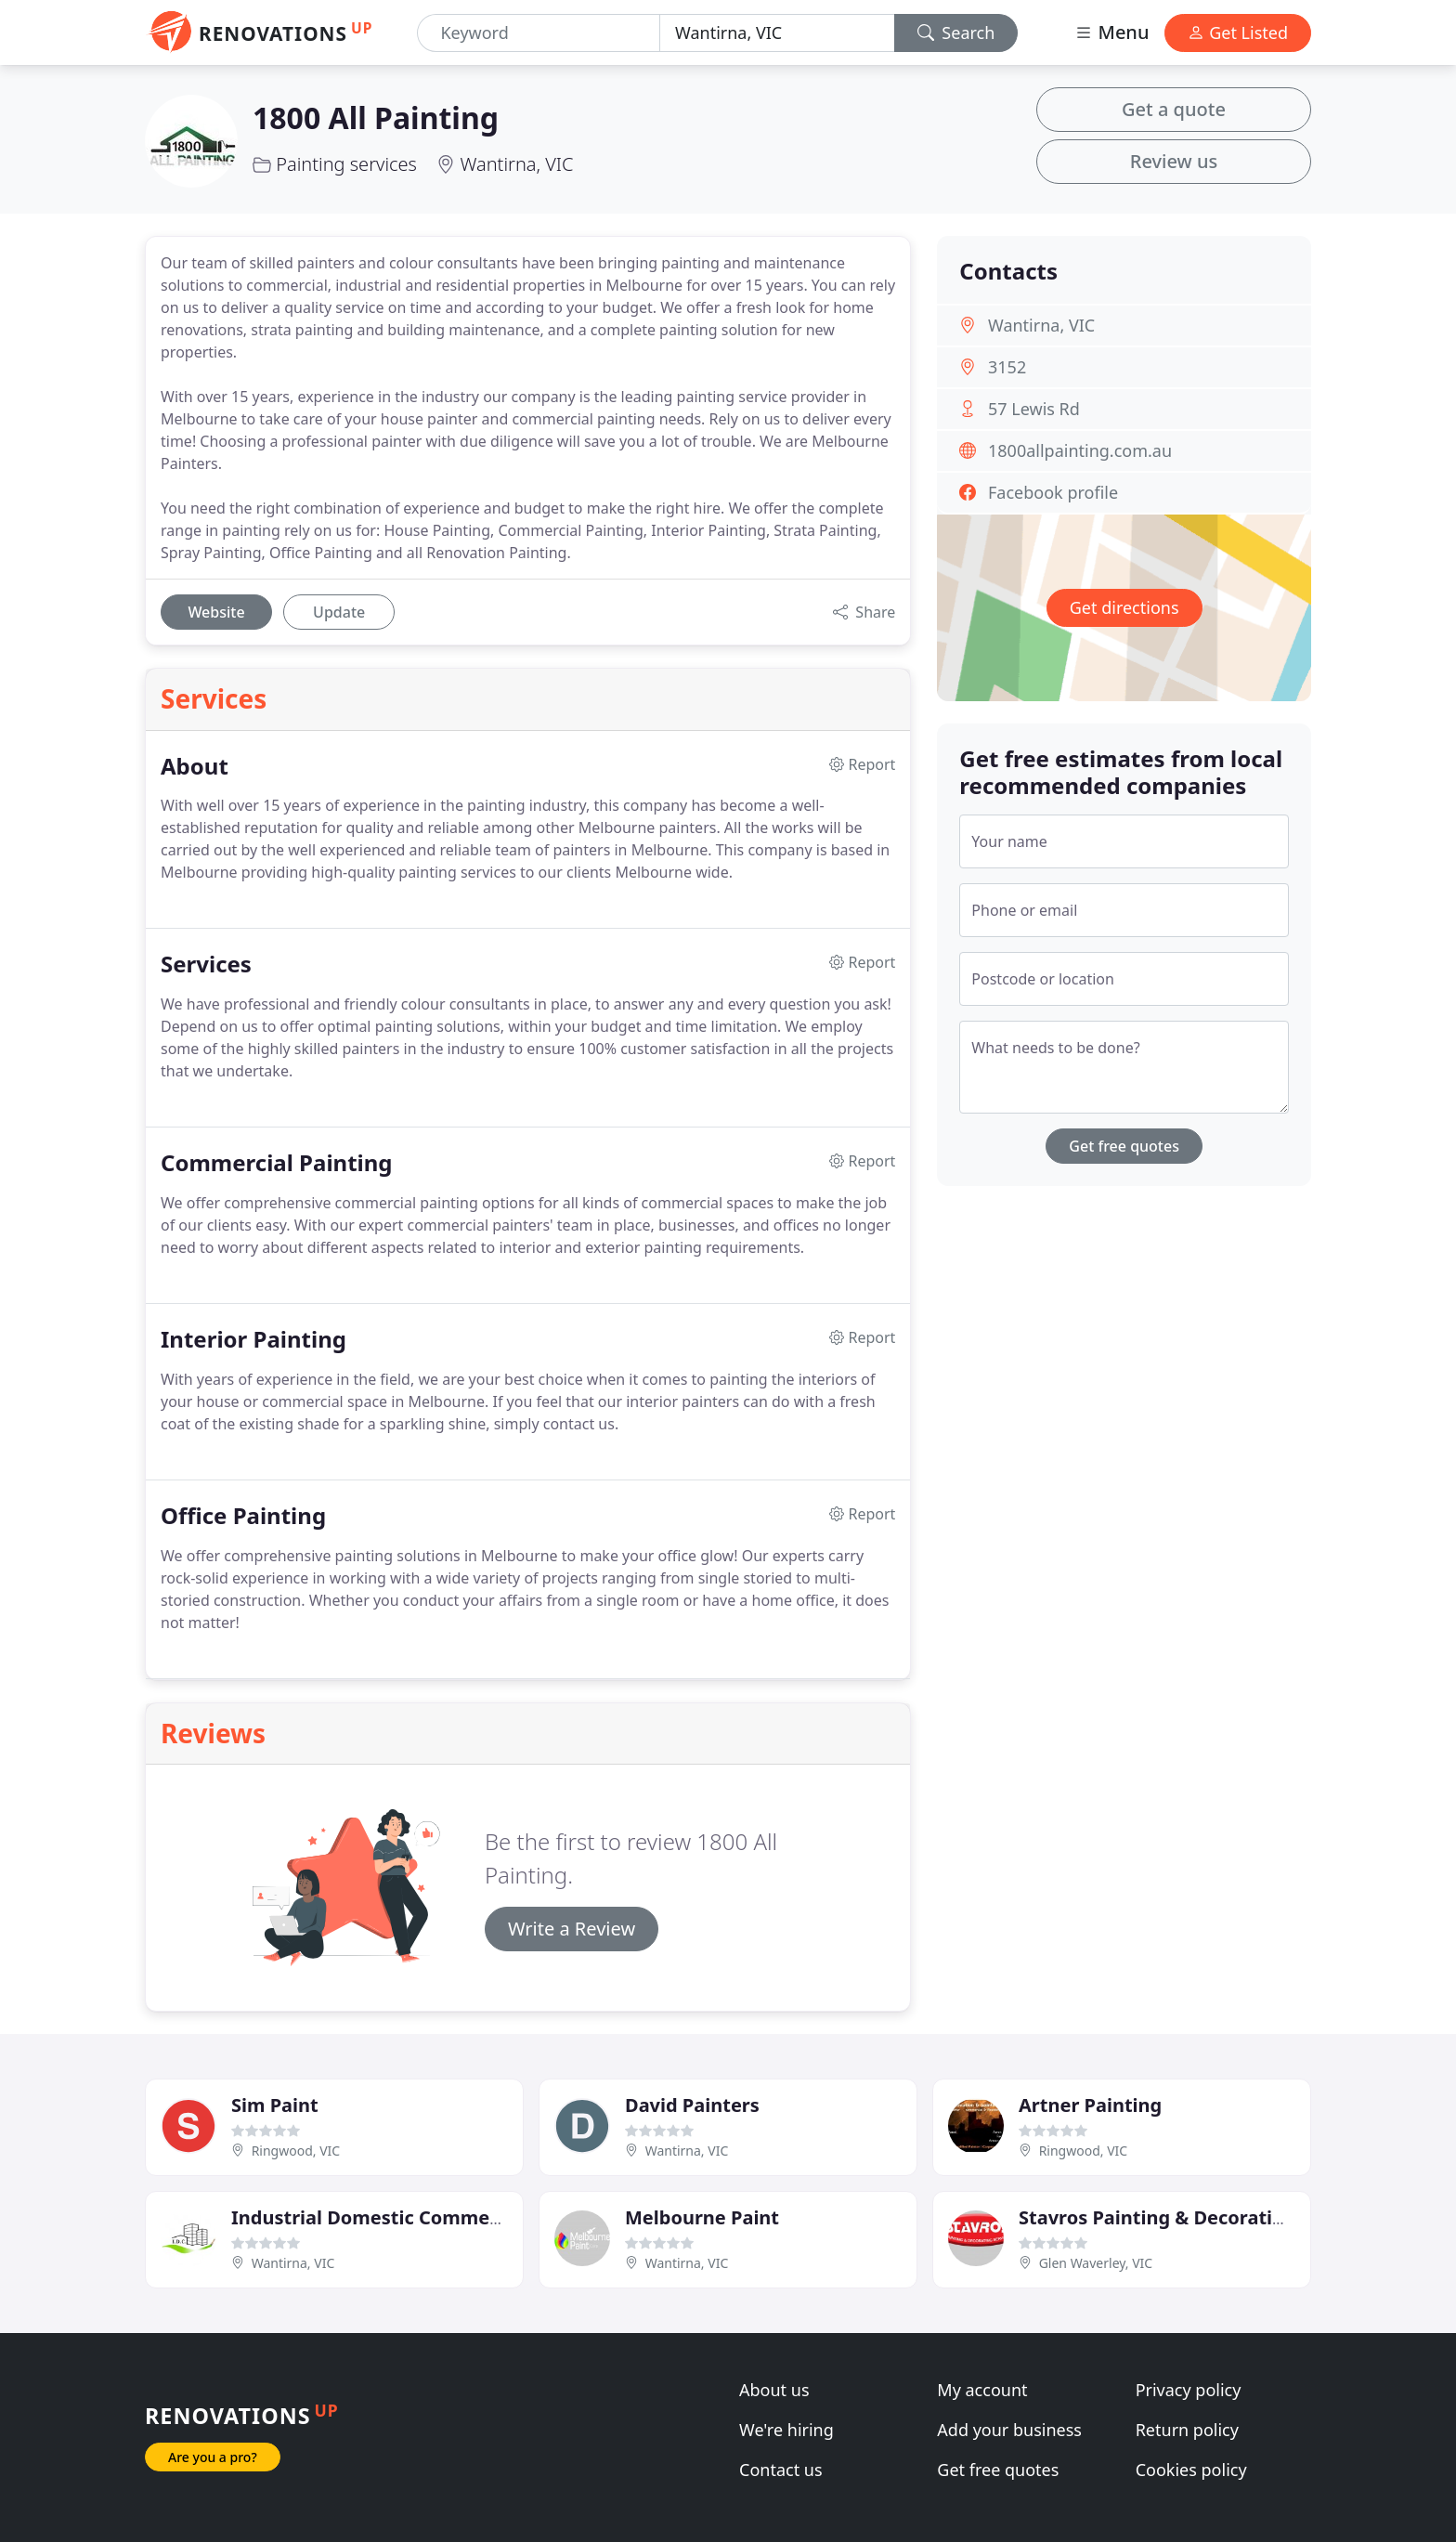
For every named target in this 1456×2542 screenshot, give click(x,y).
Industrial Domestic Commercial (380, 2217)
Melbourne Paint (702, 2217)
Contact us (781, 2469)
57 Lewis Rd (1034, 409)
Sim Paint (274, 2105)
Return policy (1187, 2429)
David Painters (692, 2105)
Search (956, 32)
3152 (1007, 367)
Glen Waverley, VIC (1096, 2263)
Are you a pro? (212, 2457)
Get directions (1124, 607)
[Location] (777, 33)
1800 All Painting (376, 117)
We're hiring (786, 2429)
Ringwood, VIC (296, 2150)
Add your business (1009, 2429)
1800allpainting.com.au (1080, 450)
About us (774, 2390)
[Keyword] (538, 33)
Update (339, 612)
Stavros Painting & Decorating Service (1193, 2217)
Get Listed (1238, 32)
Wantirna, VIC (516, 163)
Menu (1111, 32)
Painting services (346, 163)
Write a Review (571, 1928)
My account (982, 2390)
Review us (1173, 161)
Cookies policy (1191, 2469)
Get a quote (1174, 109)
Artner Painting (1090, 2105)
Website (216, 612)
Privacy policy (1189, 2390)
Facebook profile (1053, 492)
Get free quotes (1124, 1146)
